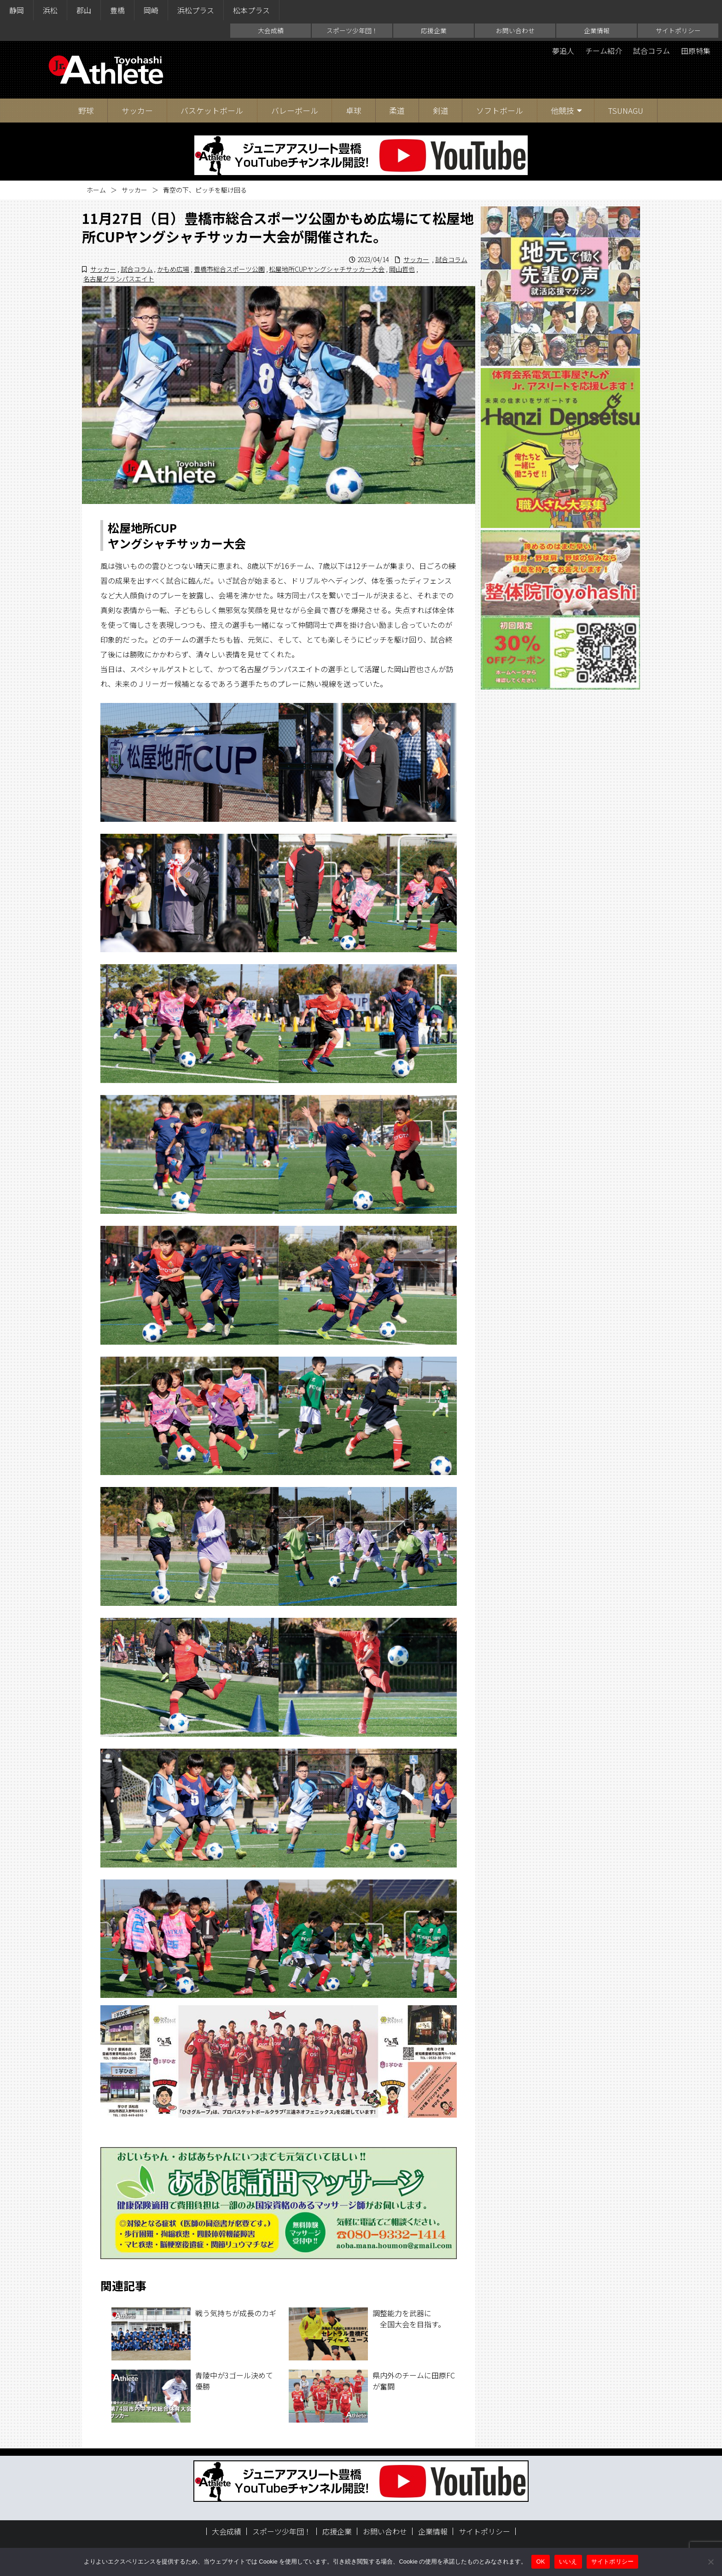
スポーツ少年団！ (352, 30)
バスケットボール (211, 110)
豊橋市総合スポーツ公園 (229, 269)
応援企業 (434, 30)
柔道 (397, 110)
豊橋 (117, 10)
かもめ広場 (173, 269)
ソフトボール (499, 110)
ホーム (96, 189)
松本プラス (251, 10)
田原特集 (695, 50)
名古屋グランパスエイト (118, 278)
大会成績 (271, 30)
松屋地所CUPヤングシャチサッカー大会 (326, 269)
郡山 (83, 10)
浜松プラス (195, 10)
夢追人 (563, 50)
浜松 (50, 10)
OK (540, 2561)
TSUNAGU (625, 110)
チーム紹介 (603, 50)
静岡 (16, 10)
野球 (86, 110)
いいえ (568, 2561)
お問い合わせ (515, 30)
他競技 (562, 110)
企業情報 (597, 30)
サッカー (137, 110)
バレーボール (294, 110)
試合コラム (651, 50)
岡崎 (151, 10)
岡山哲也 (402, 269)
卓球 (353, 110)
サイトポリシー (678, 30)
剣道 (440, 110)
